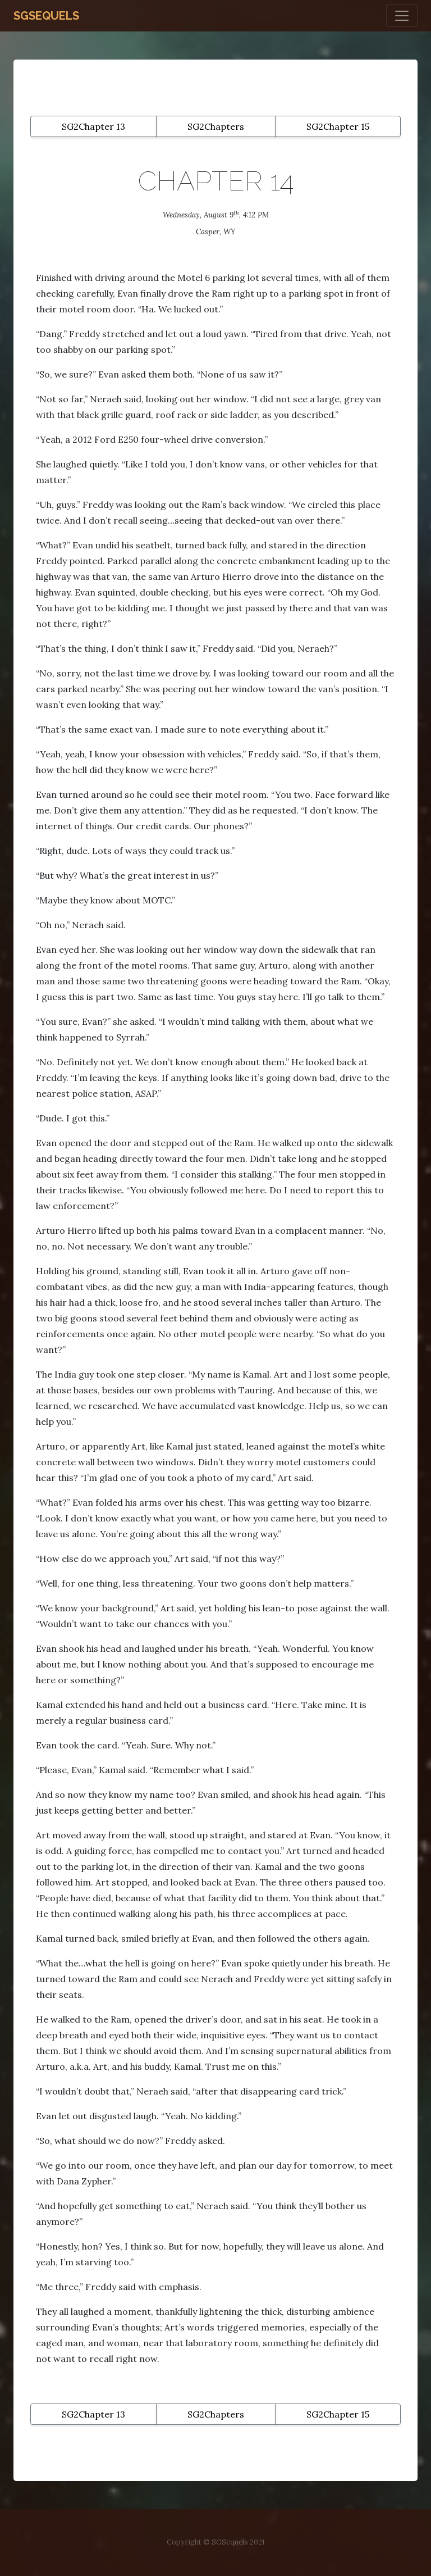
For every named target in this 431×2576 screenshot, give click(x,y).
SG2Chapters (215, 126)
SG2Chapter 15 (337, 126)
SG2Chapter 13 (93, 126)
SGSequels (46, 15)
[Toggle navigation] (402, 15)
